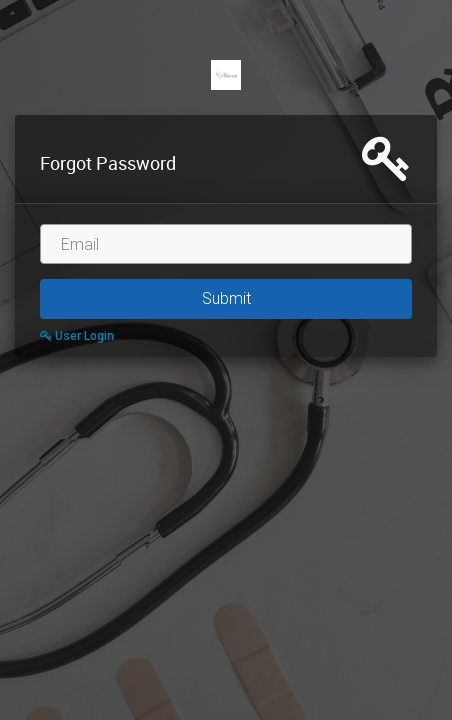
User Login (77, 336)
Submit (226, 298)
